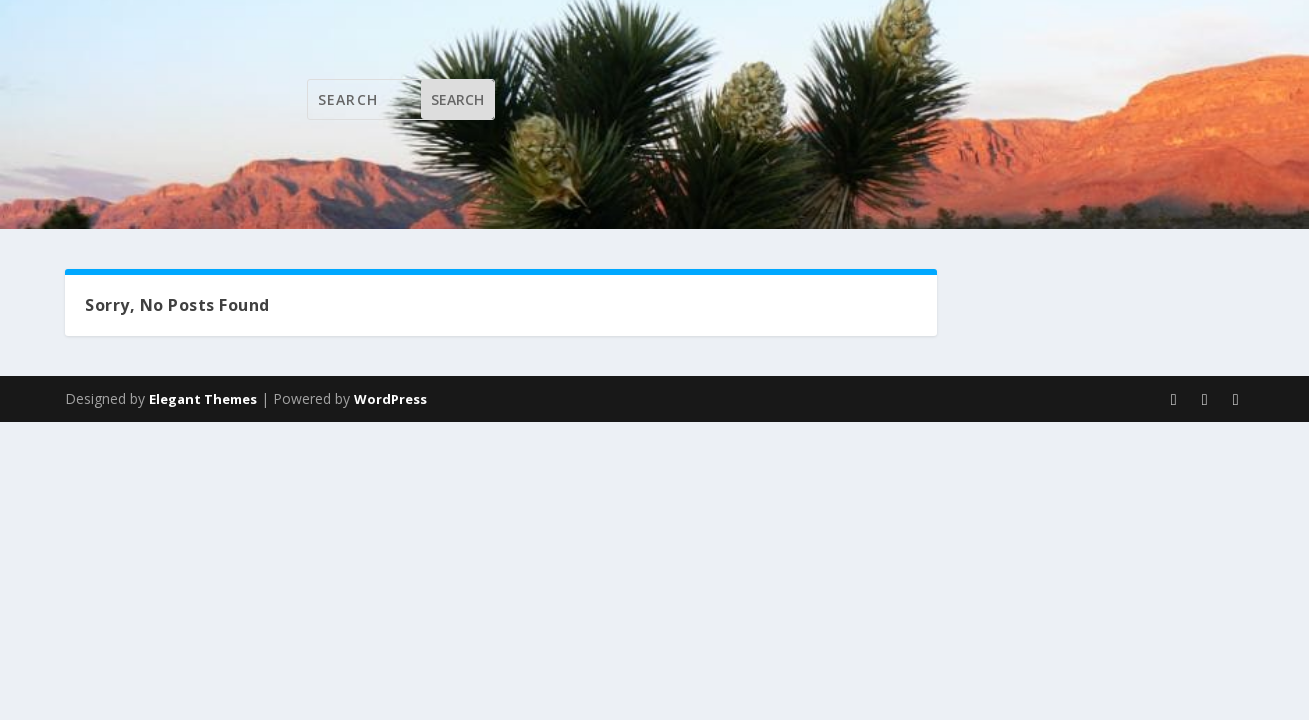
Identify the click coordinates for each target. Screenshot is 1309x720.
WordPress (390, 399)
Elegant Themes (203, 399)
